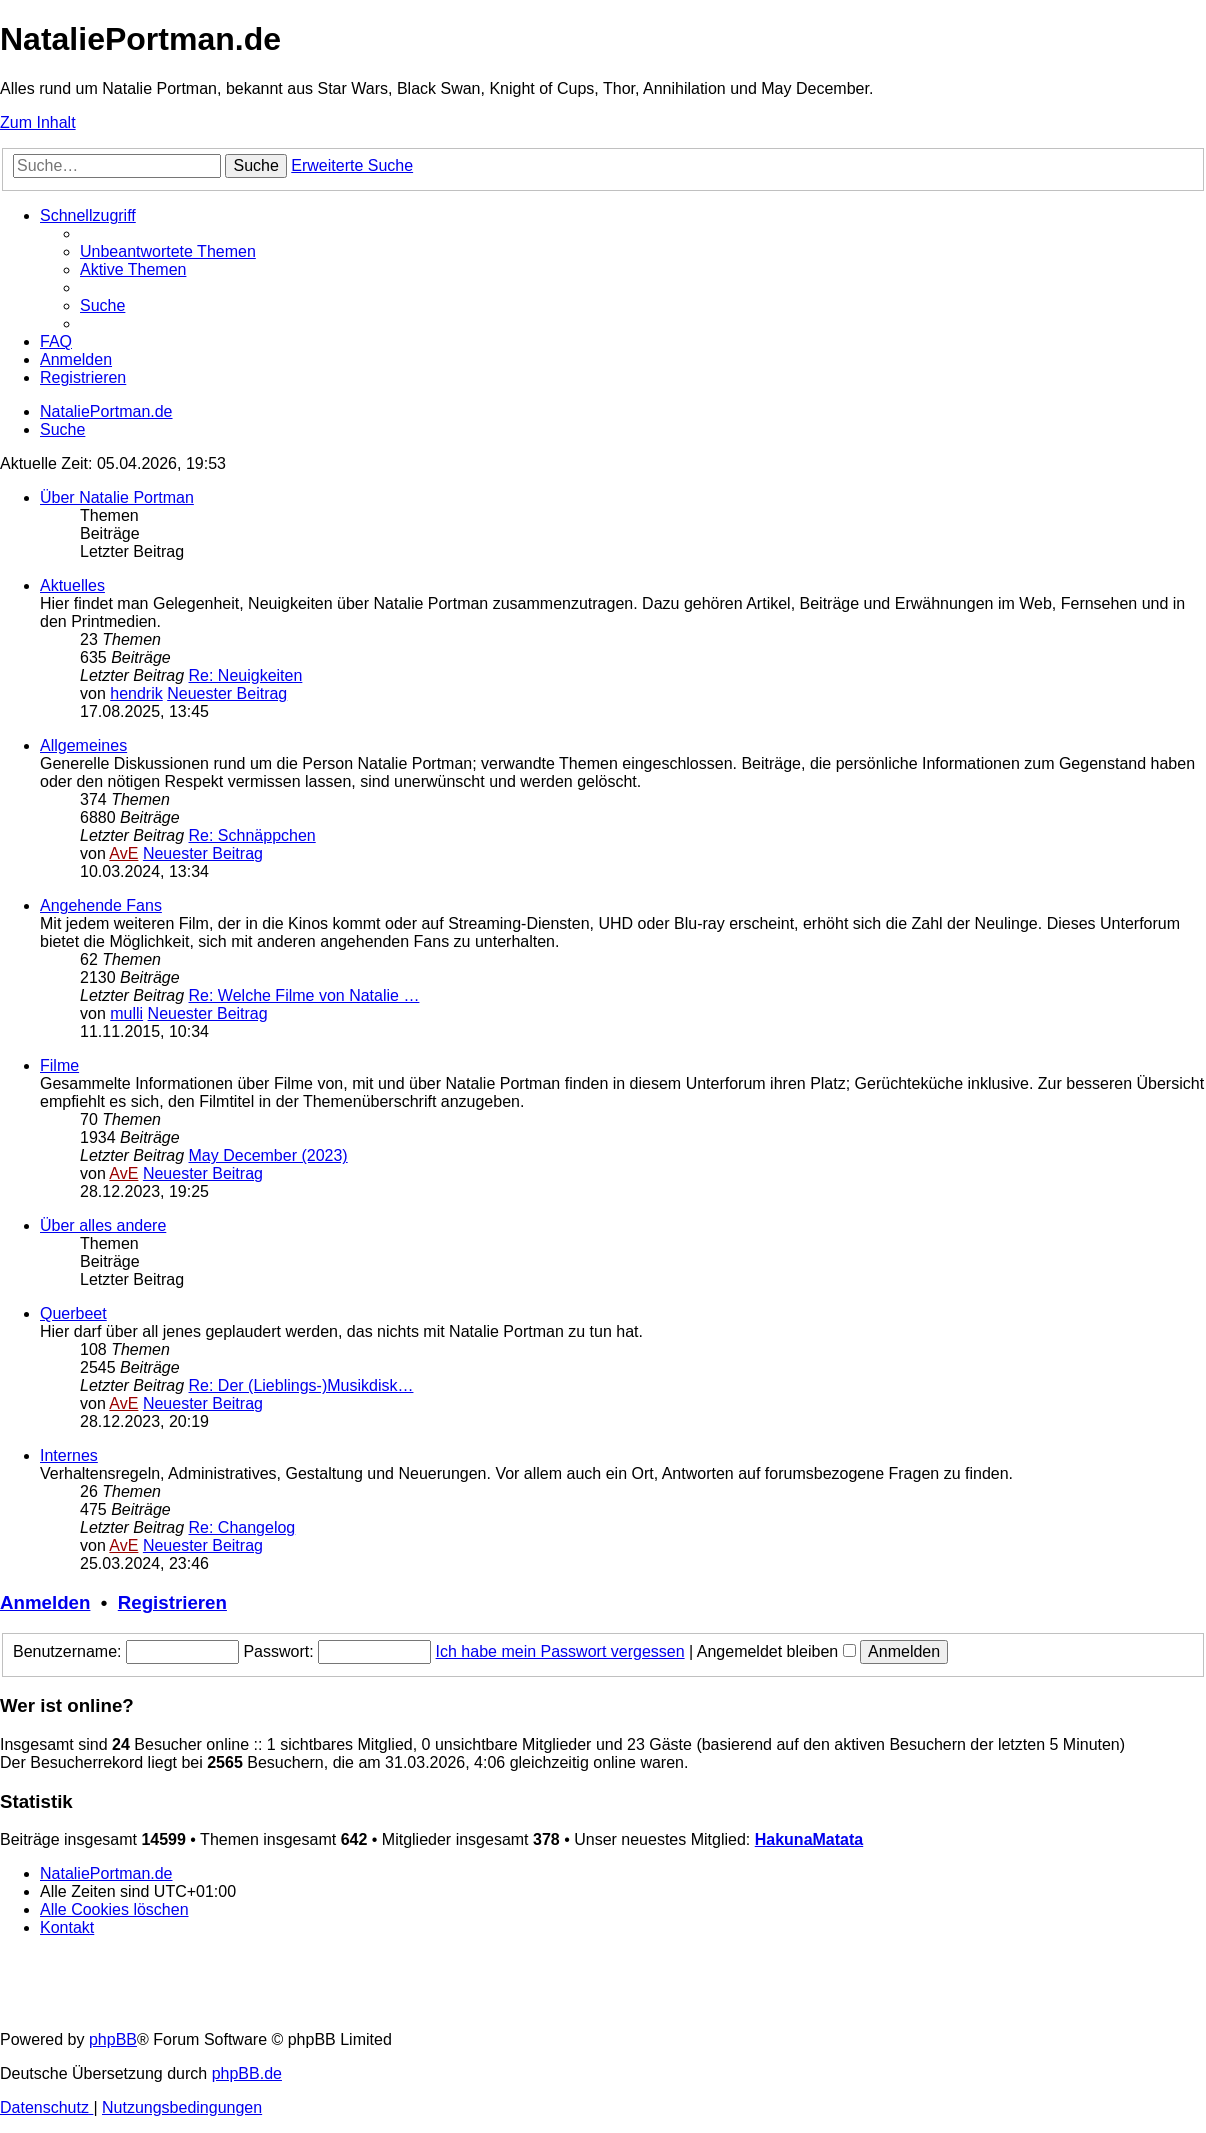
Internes (69, 1455)
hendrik (136, 693)
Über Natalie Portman (117, 497)
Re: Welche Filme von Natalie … (304, 995)
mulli (126, 1013)
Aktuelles (72, 585)
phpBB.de (247, 2073)
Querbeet (73, 1313)
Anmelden (45, 1602)
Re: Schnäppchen (252, 835)
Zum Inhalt (38, 122)
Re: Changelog (242, 1527)
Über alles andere (103, 1225)
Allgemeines (83, 745)
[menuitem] (168, 251)
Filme (59, 1065)
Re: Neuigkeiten (246, 675)
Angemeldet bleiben (776, 1651)
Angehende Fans (101, 905)
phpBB (113, 2039)
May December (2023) (268, 1155)
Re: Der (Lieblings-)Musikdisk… (301, 1385)
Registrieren (172, 1602)
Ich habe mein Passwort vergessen (560, 1651)
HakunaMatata (809, 1839)
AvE (123, 853)
